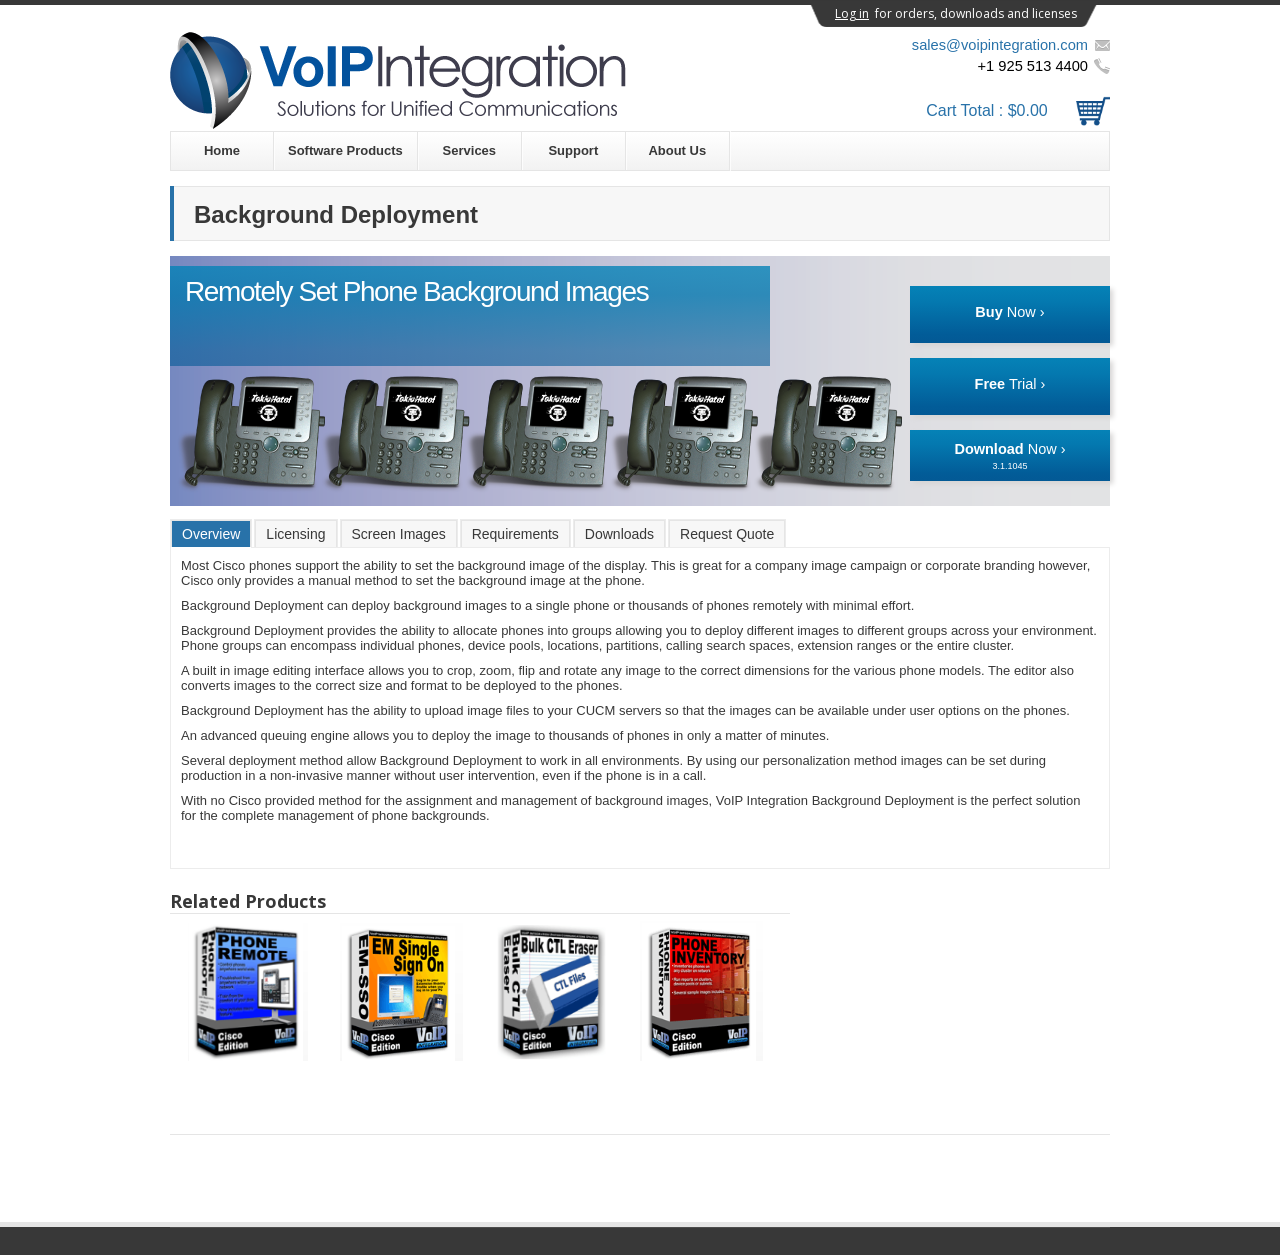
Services (470, 150)
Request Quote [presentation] (727, 534)
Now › (1009, 312)
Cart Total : (1018, 110)
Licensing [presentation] (295, 534)
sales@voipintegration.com (1000, 45)
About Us (677, 150)
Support (573, 150)
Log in (852, 13)
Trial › (1010, 384)
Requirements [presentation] (515, 534)
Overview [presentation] (211, 534)
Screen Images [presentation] (399, 534)
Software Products (345, 150)
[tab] (211, 533)
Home (222, 150)
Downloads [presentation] (619, 534)
